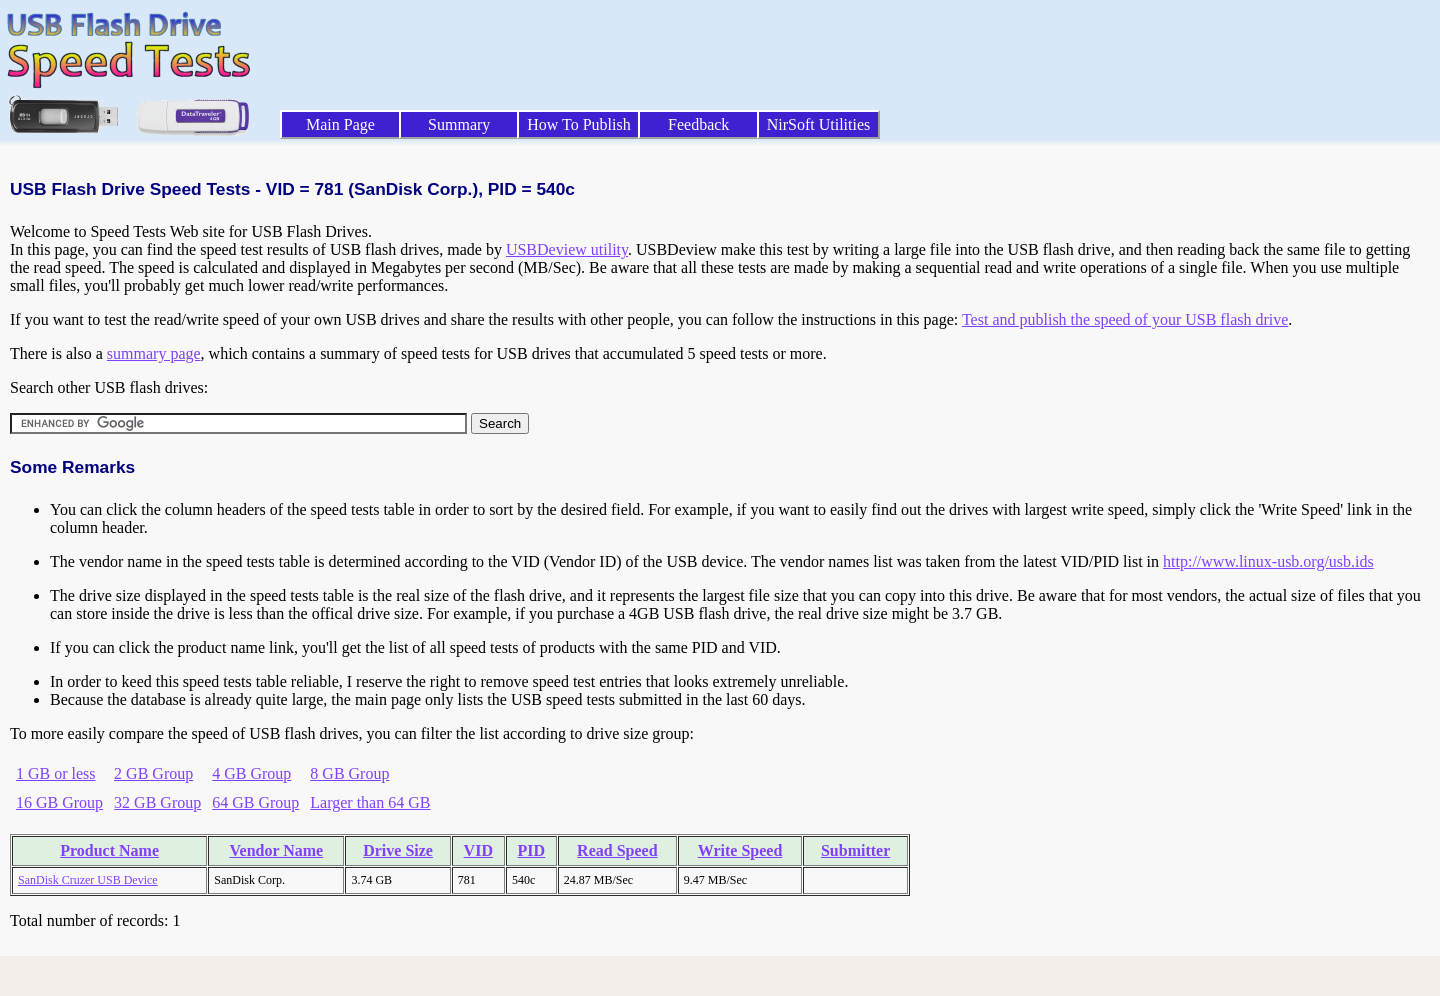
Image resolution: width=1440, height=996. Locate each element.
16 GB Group (59, 802)
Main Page (340, 124)
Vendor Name (276, 850)
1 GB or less (56, 773)
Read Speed (617, 850)
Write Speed (740, 850)
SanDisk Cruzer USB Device (88, 880)
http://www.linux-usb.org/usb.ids (1268, 561)
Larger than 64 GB (370, 802)
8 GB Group (349, 773)
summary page (154, 353)
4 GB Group (251, 773)
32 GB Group (157, 802)
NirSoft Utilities (819, 124)
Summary (459, 124)
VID (478, 850)
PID (532, 850)
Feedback (698, 124)
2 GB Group (153, 773)
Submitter (855, 850)
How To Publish (579, 124)
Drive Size (398, 850)
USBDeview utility (567, 249)
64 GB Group (255, 802)
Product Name (109, 850)
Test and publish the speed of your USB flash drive (1125, 319)
